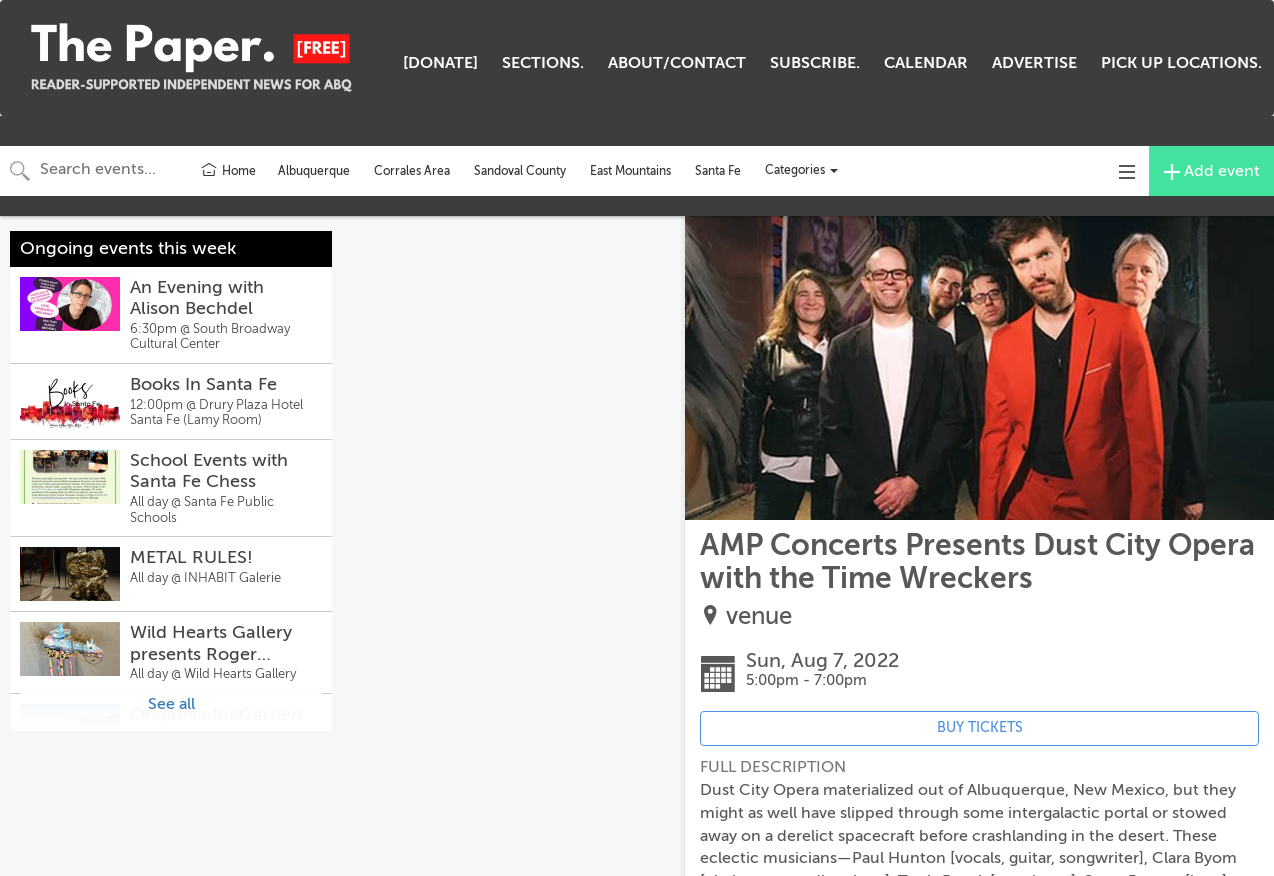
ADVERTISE (1034, 63)
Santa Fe (718, 171)
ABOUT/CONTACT (677, 63)
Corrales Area (412, 171)
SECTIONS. (543, 63)
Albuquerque (314, 171)
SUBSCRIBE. (815, 63)
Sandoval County (520, 171)
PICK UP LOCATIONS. (1181, 63)
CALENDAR (926, 63)
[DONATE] (440, 63)
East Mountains (630, 171)
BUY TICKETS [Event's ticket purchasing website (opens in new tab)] (980, 727)
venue (759, 616)
